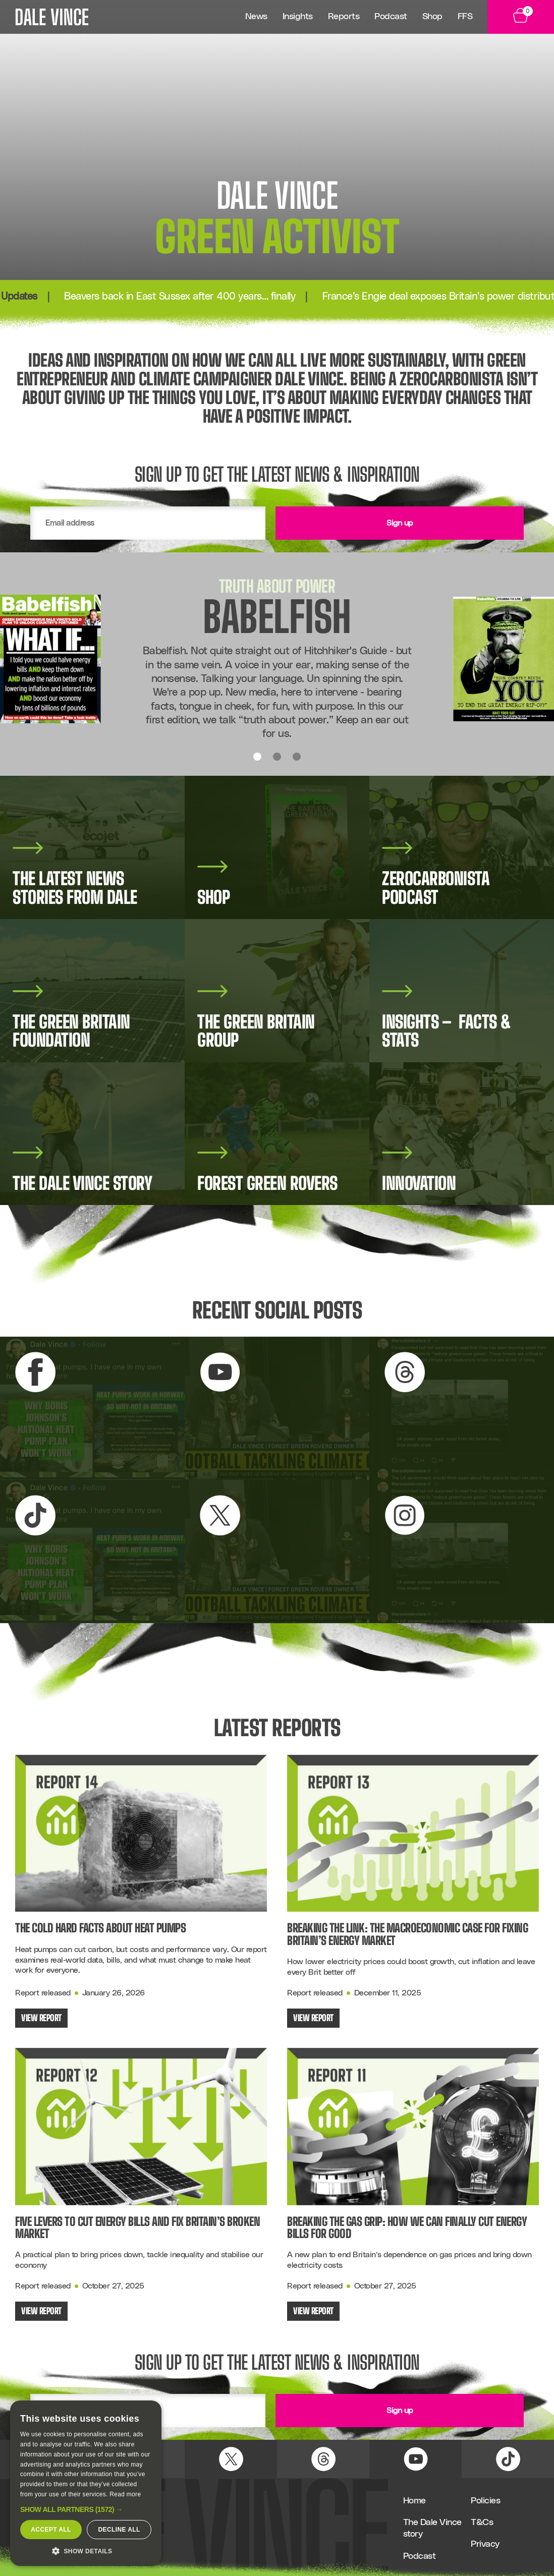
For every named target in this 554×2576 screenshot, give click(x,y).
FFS (465, 16)
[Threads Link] (323, 2459)
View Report (41, 2018)
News (256, 16)
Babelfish (277, 617)
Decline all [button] (119, 2529)
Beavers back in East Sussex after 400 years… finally (204, 297)
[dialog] (85, 2483)
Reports (344, 16)
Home (414, 2500)
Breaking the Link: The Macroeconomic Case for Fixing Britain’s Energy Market (407, 1934)
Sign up (399, 523)
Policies (485, 2500)
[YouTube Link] (415, 2459)
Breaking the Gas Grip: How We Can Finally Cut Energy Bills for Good (407, 2227)
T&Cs (482, 2522)
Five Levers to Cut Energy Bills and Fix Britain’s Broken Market (137, 2227)
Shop (432, 16)
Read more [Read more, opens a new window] (125, 2494)
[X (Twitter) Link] (231, 2459)
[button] (85, 2509)
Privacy (485, 2544)
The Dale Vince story (432, 2528)
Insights (298, 16)
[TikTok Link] (508, 2459)
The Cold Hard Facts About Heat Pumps (100, 1928)
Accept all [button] (51, 2529)
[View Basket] (520, 17)
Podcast (390, 16)
